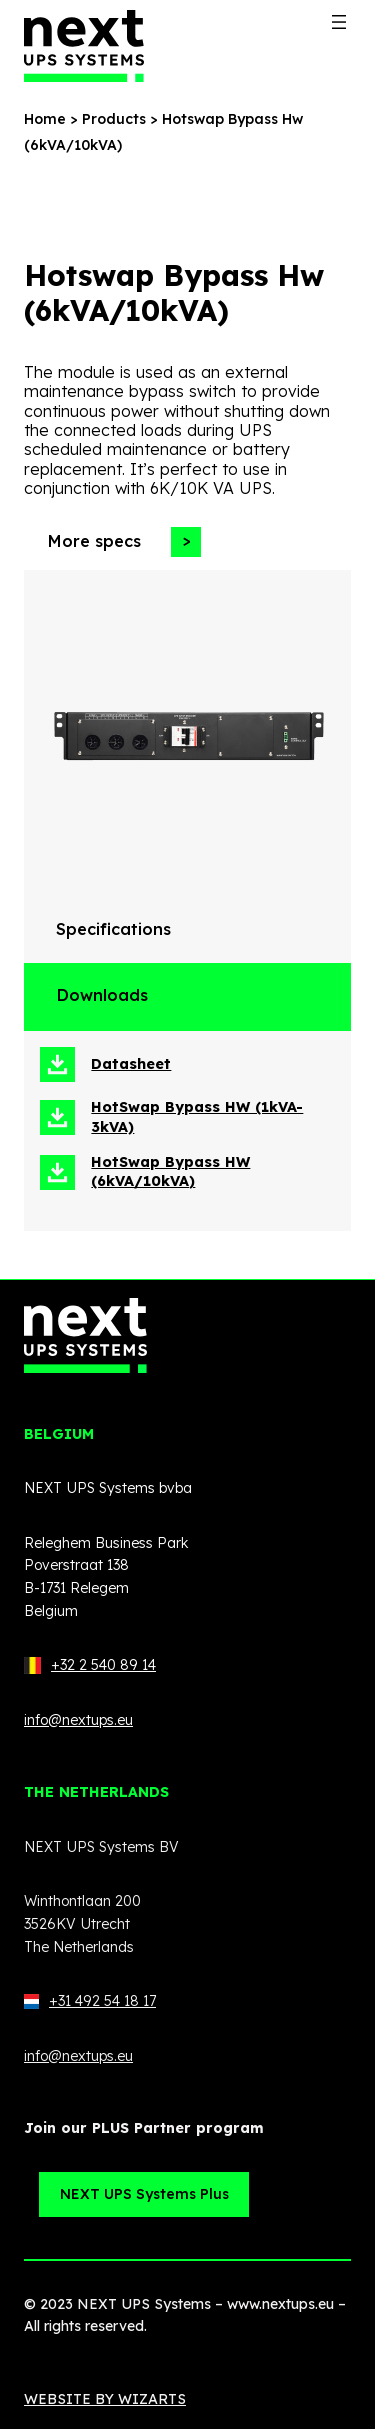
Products (114, 119)
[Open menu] (339, 22)
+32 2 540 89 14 (103, 1665)
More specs (94, 541)
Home (45, 119)
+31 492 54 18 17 (90, 2001)
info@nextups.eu (78, 1720)
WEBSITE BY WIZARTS (105, 2399)
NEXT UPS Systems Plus (144, 2194)
